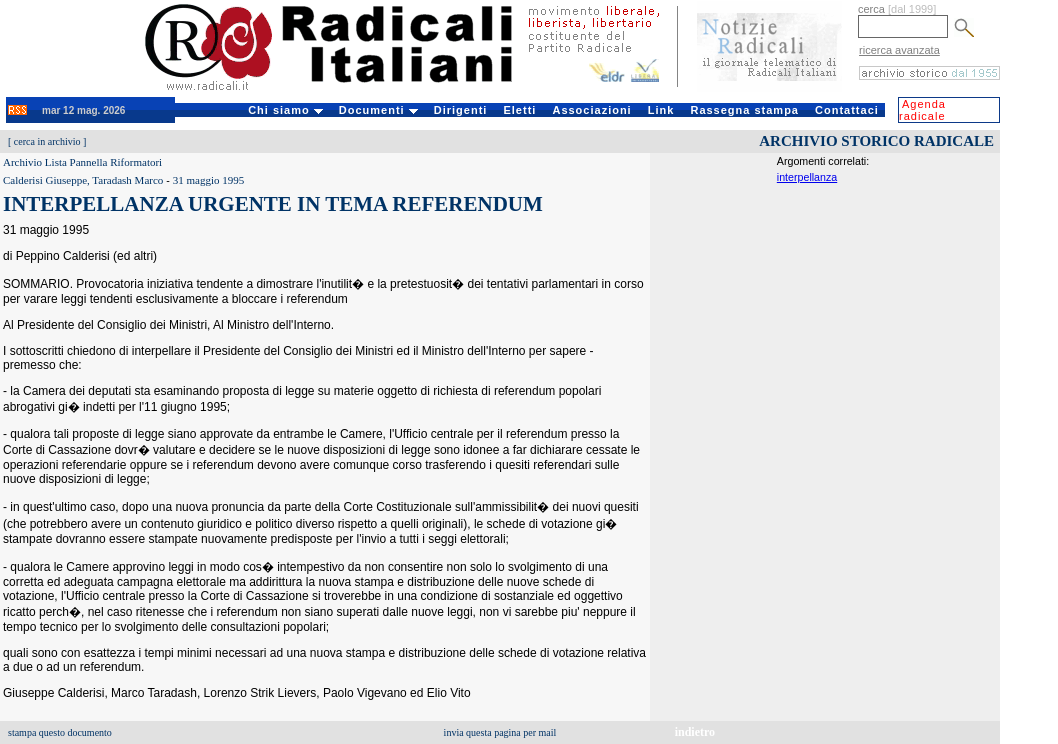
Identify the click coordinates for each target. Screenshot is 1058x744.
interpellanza (807, 177)
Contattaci (847, 110)
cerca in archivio (47, 141)
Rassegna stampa (744, 110)
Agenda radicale (922, 110)
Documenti (378, 110)
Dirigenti (461, 110)
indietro (695, 732)
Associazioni (591, 110)
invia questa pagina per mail (500, 732)
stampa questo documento (60, 732)
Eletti (519, 110)
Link (661, 110)
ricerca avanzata (899, 50)
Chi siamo (285, 110)
